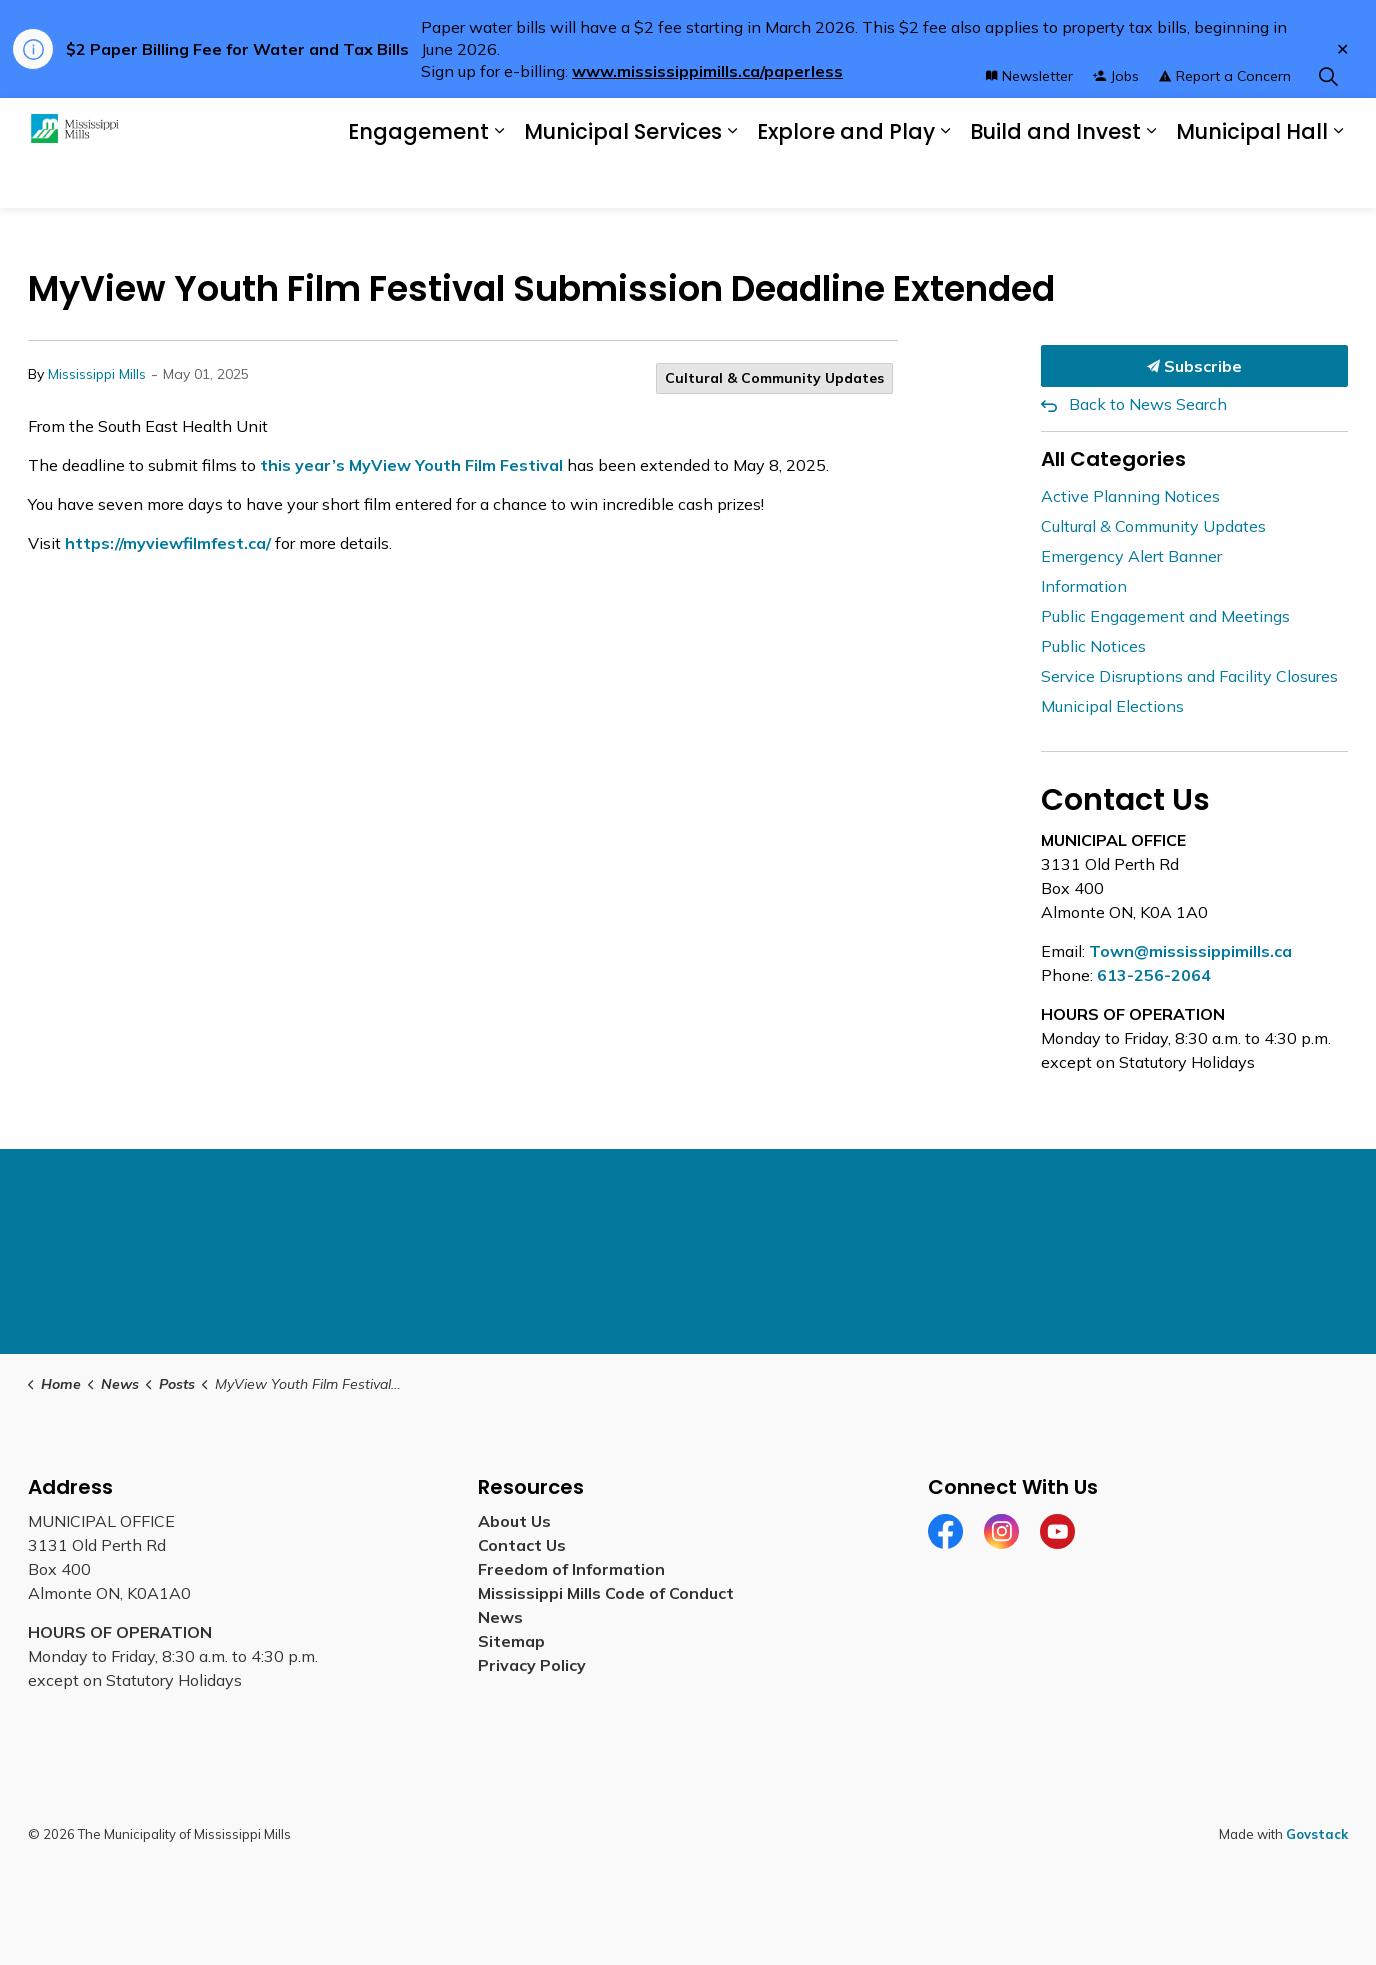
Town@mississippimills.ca (1190, 951)
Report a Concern (1225, 125)
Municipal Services (623, 180)
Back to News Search (1148, 404)
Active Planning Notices (1130, 496)
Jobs (1116, 125)
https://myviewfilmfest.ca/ (168, 543)
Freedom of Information (571, 1569)
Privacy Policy (532, 1665)
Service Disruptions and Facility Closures (1189, 676)
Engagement (418, 180)
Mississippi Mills (97, 374)
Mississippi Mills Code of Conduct (606, 1593)
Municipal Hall (1252, 180)
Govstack (1317, 1834)
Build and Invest (1055, 180)
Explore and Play (846, 180)
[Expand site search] (1328, 125)
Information (1084, 586)
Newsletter (1029, 125)
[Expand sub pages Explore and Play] (945, 180)
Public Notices (1093, 646)
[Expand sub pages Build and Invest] (1151, 180)
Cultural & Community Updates (774, 378)
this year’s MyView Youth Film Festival (411, 465)
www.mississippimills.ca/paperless (707, 71)
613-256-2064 (1154, 975)
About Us (514, 1521)
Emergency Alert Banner (1131, 556)
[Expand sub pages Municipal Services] (732, 180)
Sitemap (515, 1641)
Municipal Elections (1112, 706)
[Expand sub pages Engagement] (499, 180)
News (500, 1617)
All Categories (1113, 459)
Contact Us (522, 1545)
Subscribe (1195, 366)
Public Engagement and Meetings (1165, 616)
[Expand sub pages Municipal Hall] (1338, 180)
